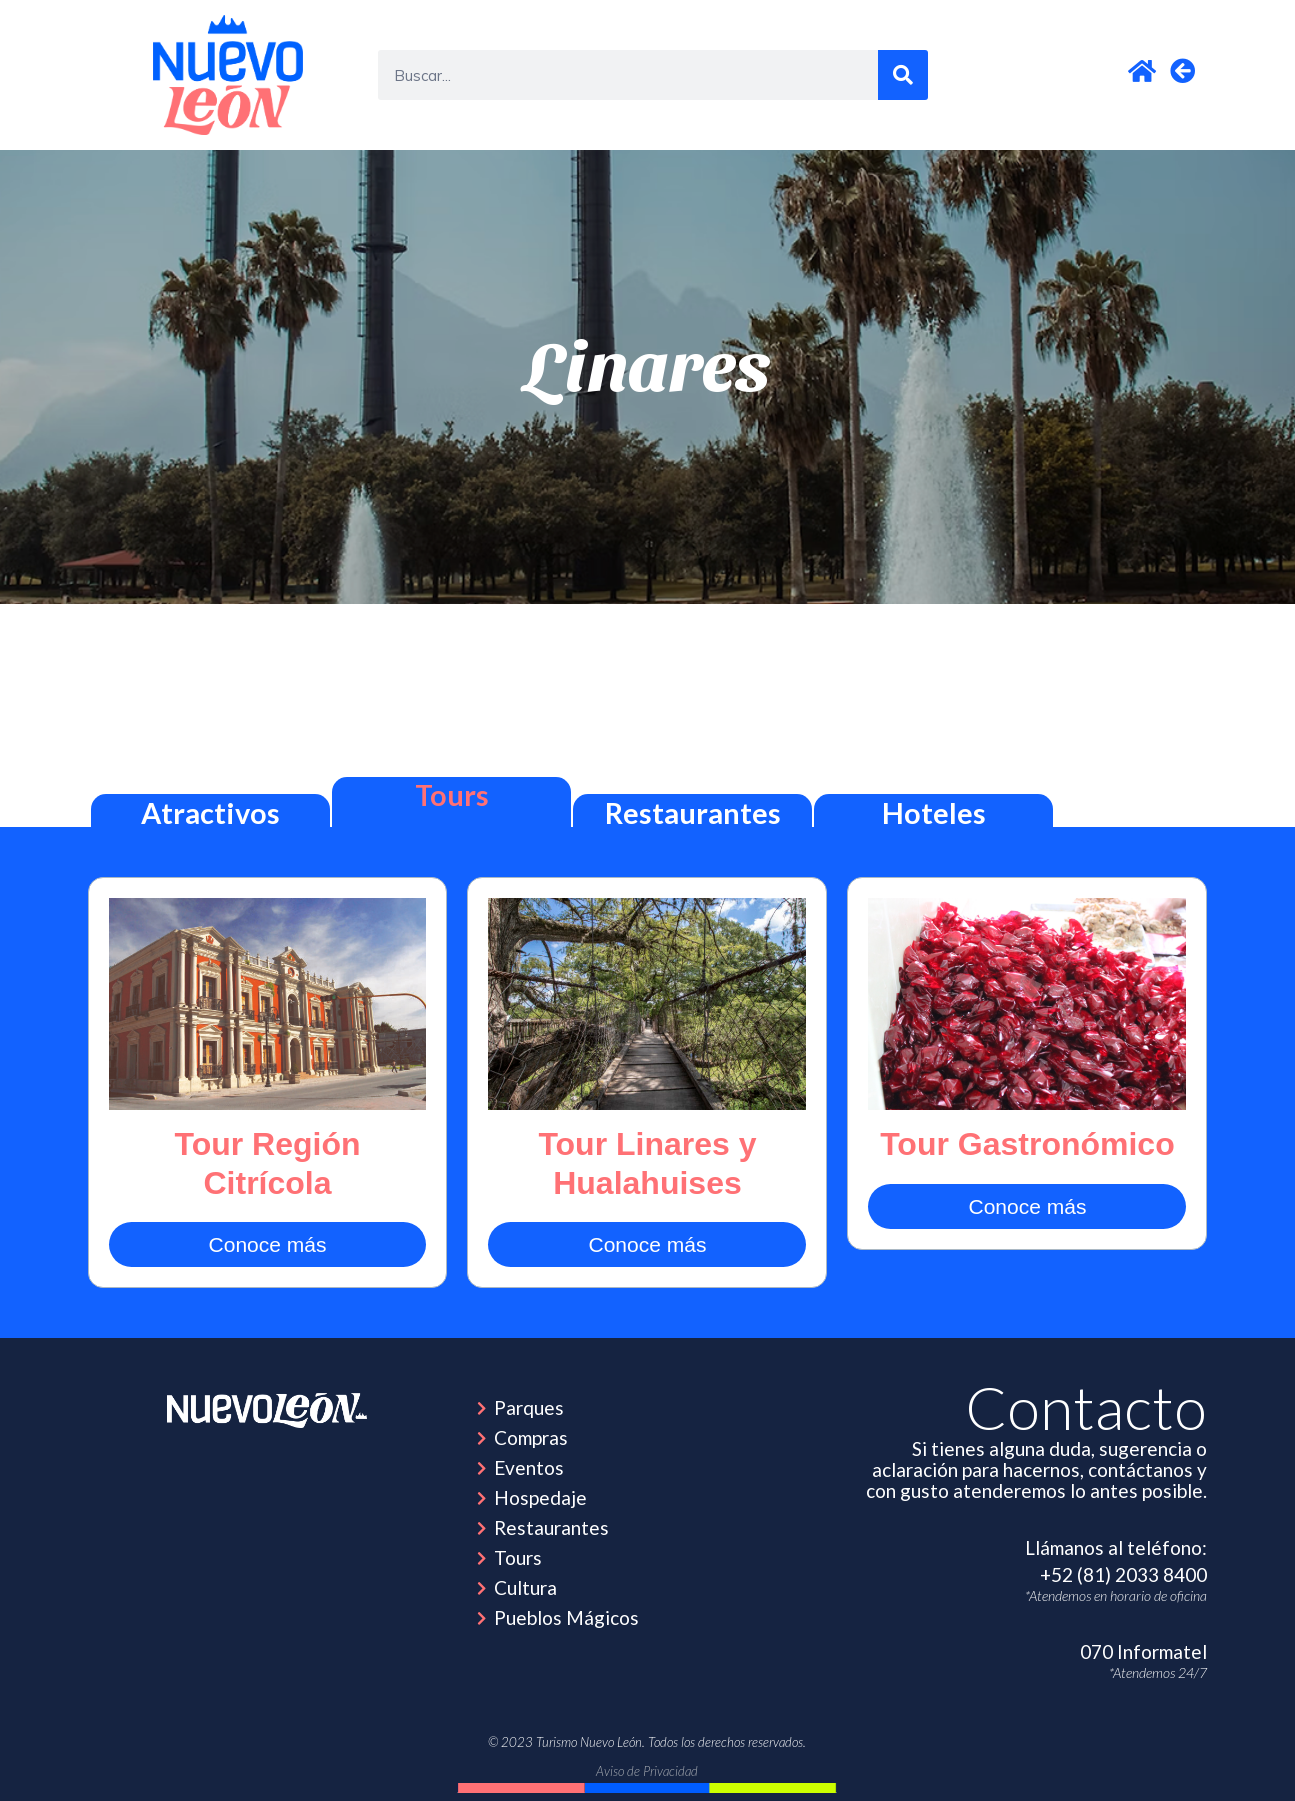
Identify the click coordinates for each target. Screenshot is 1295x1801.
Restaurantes (693, 813)
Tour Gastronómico (1027, 1144)
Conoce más (268, 1244)
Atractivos (210, 813)
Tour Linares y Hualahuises (647, 1163)
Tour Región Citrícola (267, 1163)
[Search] (903, 75)
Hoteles (934, 813)
